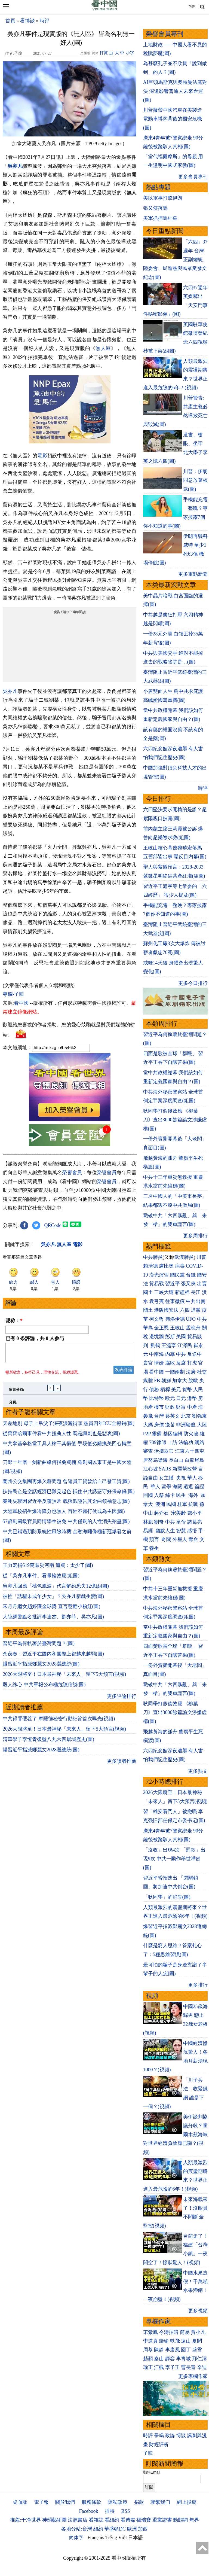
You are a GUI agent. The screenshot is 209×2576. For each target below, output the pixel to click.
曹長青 (188, 2367)
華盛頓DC (115, 2529)
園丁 (186, 2349)
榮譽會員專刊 (164, 34)
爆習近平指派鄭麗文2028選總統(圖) (41, 1667)
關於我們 (65, 2502)
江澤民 (184, 1345)
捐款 (139, 2502)
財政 (170, 1407)
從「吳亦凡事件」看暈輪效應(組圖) (41, 1579)
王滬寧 (168, 1345)
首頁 (10, 20)
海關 (177, 1486)
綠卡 (170, 1495)
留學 (166, 1486)
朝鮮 (166, 1380)
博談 (181, 2435)
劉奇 (159, 1522)
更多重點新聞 (193, 574)
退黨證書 (162, 2520)
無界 (194, 2520)
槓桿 (165, 1389)
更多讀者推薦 (121, 1764)
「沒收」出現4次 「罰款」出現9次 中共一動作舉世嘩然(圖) (174, 1858)
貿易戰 (156, 1283)
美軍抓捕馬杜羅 (160, 218)
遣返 (188, 1486)
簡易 (185, 2332)
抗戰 (193, 1504)
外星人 (180, 1539)
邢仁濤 (199, 2358)
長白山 (176, 1460)
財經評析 (159, 2444)
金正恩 (161, 1327)
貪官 (148, 1363)
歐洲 (132, 2529)
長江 (196, 1292)
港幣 (192, 1398)
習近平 (172, 1283)
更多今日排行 (193, 983)
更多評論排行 (121, 1699)
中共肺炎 (153, 1257)
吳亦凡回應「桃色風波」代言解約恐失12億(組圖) (56, 1589)
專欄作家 (158, 2321)
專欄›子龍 (13, 994)
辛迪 (202, 2367)
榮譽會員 (72, 1172)
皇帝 (181, 1522)
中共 (202, 1319)
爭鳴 (159, 2435)
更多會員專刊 (193, 176)
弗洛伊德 (175, 1319)
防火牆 (191, 1433)
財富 (181, 1407)
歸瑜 (164, 2341)
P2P (147, 1433)
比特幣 (156, 1398)
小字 (130, 53)
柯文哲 (156, 1319)
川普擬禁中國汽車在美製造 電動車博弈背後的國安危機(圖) (172, 118)
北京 (186, 1416)
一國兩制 (175, 1372)
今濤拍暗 (169, 2332)
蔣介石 (162, 1513)
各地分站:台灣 (76, 2529)
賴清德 (150, 1266)
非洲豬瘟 (186, 1424)
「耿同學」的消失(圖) (166, 1897)
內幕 (170, 1354)
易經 (148, 1530)
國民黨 (177, 1275)
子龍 (148, 2453)
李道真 (150, 2341)
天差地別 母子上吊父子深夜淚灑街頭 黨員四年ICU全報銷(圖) (68, 1426)
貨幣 (187, 1389)
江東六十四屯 (189, 1451)
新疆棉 (182, 1292)
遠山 (186, 2341)
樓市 (159, 1407)
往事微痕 (175, 1301)
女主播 (167, 1478)
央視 (181, 1478)
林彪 (148, 1522)
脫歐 (193, 1380)
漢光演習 (159, 1275)
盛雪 (197, 2349)
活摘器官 (164, 1451)
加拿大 (179, 1380)
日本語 (135, 2537)
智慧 (181, 1530)
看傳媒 (128, 2520)
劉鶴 (155, 1345)
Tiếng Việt (116, 2537)
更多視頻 (198, 2310)
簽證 (199, 1486)
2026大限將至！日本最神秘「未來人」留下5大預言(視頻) (64, 1677)
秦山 (159, 2358)
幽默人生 (165, 1530)
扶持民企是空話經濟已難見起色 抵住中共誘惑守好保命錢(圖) (69, 1494)
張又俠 (188, 1283)
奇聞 (166, 1539)
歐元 (170, 1398)
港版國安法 (166, 1310)
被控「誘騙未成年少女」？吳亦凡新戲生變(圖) (53, 1599)
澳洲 (160, 1504)
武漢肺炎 (184, 1257)
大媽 (148, 1424)
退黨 (196, 1310)
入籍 (159, 1495)
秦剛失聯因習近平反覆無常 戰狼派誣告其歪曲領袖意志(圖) (66, 1504)
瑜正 (148, 2367)
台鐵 (191, 1275)
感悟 (192, 1530)
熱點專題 (158, 187)
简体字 (76, 2537)
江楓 (159, 2367)
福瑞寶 (143, 2520)
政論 (170, 2435)
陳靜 (159, 2349)
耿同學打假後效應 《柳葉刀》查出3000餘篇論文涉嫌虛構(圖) (175, 1119)
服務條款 (91, 2502)
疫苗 (170, 1424)
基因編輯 (173, 1433)
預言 (154, 1539)
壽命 (193, 1539)
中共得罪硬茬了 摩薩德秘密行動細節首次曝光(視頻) (59, 1722)
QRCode (53, 1225)
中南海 (156, 1354)
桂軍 (182, 1504)
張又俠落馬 (155, 208)
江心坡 (150, 1469)
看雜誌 (96, 2520)
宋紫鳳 (150, 2332)
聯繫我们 (160, 2502)
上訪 (172, 1442)
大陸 (202, 1424)
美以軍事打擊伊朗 (162, 198)
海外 (193, 1495)
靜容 (170, 2358)
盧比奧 (166, 1266)
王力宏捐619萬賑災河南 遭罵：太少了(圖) (48, 1568)
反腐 (181, 1363)
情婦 (159, 1363)
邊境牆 (156, 1336)
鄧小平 (194, 1513)
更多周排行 (195, 1235)
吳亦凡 (15, 166)
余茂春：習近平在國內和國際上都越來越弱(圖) (53, 1657)
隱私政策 (117, 2502)
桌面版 (20, 2502)
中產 (192, 1407)
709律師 (157, 1442)
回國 (148, 1495)
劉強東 (199, 1416)
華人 (192, 1478)
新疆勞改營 (185, 1469)
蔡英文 (172, 1416)
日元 (181, 1398)
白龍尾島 (194, 1460)
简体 (192, 6)
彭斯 (170, 1336)
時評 (45, 20)
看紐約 (111, 2520)
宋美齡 (178, 1513)
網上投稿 (186, 2502)
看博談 (27, 20)
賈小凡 (198, 2332)
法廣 (191, 1372)
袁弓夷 (156, 1301)
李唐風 (172, 2349)
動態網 (180, 2520)
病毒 (180, 1266)
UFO (191, 1319)
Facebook (88, 2511)
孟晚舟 (193, 1327)
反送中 (194, 1354)
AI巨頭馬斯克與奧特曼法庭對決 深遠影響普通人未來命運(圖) (175, 91)
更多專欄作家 (193, 2376)
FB (157, 1380)
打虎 (192, 1363)
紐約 (98, 2529)
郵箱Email (151, 2472)
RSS (125, 2511)
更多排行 (198, 1985)
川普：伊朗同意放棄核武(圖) (195, 480)
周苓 (148, 2349)
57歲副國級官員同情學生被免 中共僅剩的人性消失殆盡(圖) (66, 1524)
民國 (171, 1504)
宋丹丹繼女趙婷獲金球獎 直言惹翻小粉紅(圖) (51, 1609)
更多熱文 (198, 1771)
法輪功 (186, 1442)
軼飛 (175, 2341)
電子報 (41, 2502)
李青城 (183, 2358)
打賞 (104, 53)
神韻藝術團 (54, 2520)
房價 (159, 1424)
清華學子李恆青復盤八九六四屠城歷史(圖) (48, 1742)
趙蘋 (148, 2358)
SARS (165, 1469)
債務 (154, 1389)
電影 (42, 455)
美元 (176, 1389)
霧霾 (157, 1433)
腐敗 (170, 1363)
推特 (110, 2511)
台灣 (159, 1416)
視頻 (152, 1995)
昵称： (14, 1320)
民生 (181, 1495)
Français (96, 2537)
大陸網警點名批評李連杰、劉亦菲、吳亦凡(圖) (53, 1620)
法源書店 (77, 2520)
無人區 (103, 348)
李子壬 (172, 2367)
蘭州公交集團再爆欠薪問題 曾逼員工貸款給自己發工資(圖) (66, 1484)
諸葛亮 (194, 1522)
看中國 (21, 1003)
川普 (201, 1257)
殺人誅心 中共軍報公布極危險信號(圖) (44, 1688)
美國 (181, 1336)
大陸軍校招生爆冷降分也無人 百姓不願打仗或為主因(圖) (64, 1514)
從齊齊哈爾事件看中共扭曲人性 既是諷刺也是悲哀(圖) (61, 1436)
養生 (154, 1548)
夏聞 (197, 2341)
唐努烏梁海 (155, 1460)
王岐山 (177, 1327)
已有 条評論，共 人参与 (34, 1338)
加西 (143, 2529)
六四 (185, 1310)
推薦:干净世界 (25, 2520)
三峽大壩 (164, 1292)
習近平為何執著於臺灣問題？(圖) (39, 1646)
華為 (148, 1327)
